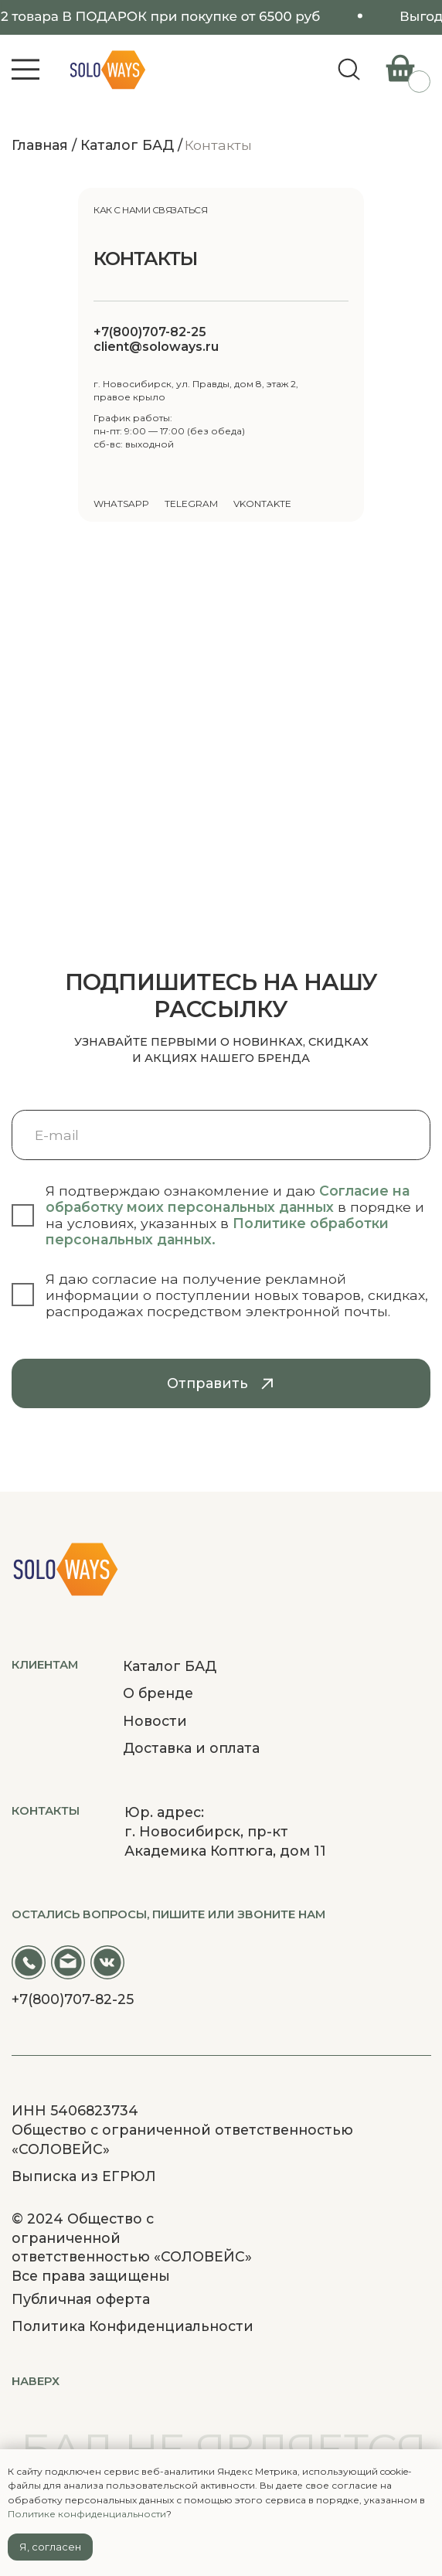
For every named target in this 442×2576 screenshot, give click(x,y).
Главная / (44, 145)
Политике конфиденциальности (87, 2514)
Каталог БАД (169, 1666)
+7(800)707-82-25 (150, 332)
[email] (221, 1135)
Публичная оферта (81, 2299)
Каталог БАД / (131, 145)
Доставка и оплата (191, 1748)
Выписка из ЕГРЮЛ (84, 2176)
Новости (155, 1721)
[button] (26, 70)
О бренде (158, 1693)
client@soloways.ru (156, 346)
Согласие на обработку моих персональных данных (228, 1199)
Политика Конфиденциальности (132, 2326)
